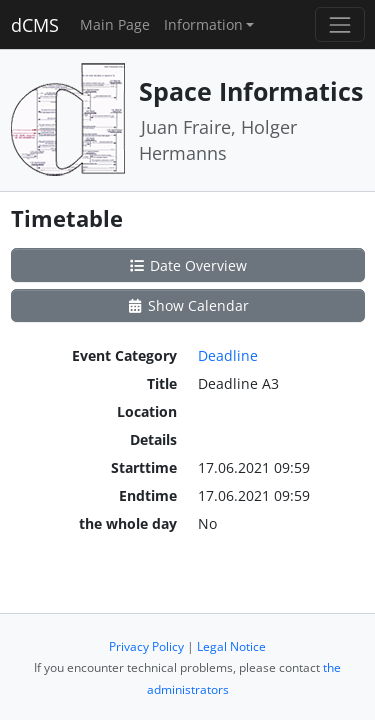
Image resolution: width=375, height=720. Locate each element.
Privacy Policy (146, 646)
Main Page (115, 24)
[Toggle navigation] (339, 24)
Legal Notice (231, 646)
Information (203, 24)
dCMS (35, 25)
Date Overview (187, 265)
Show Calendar (187, 305)
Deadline (228, 355)
